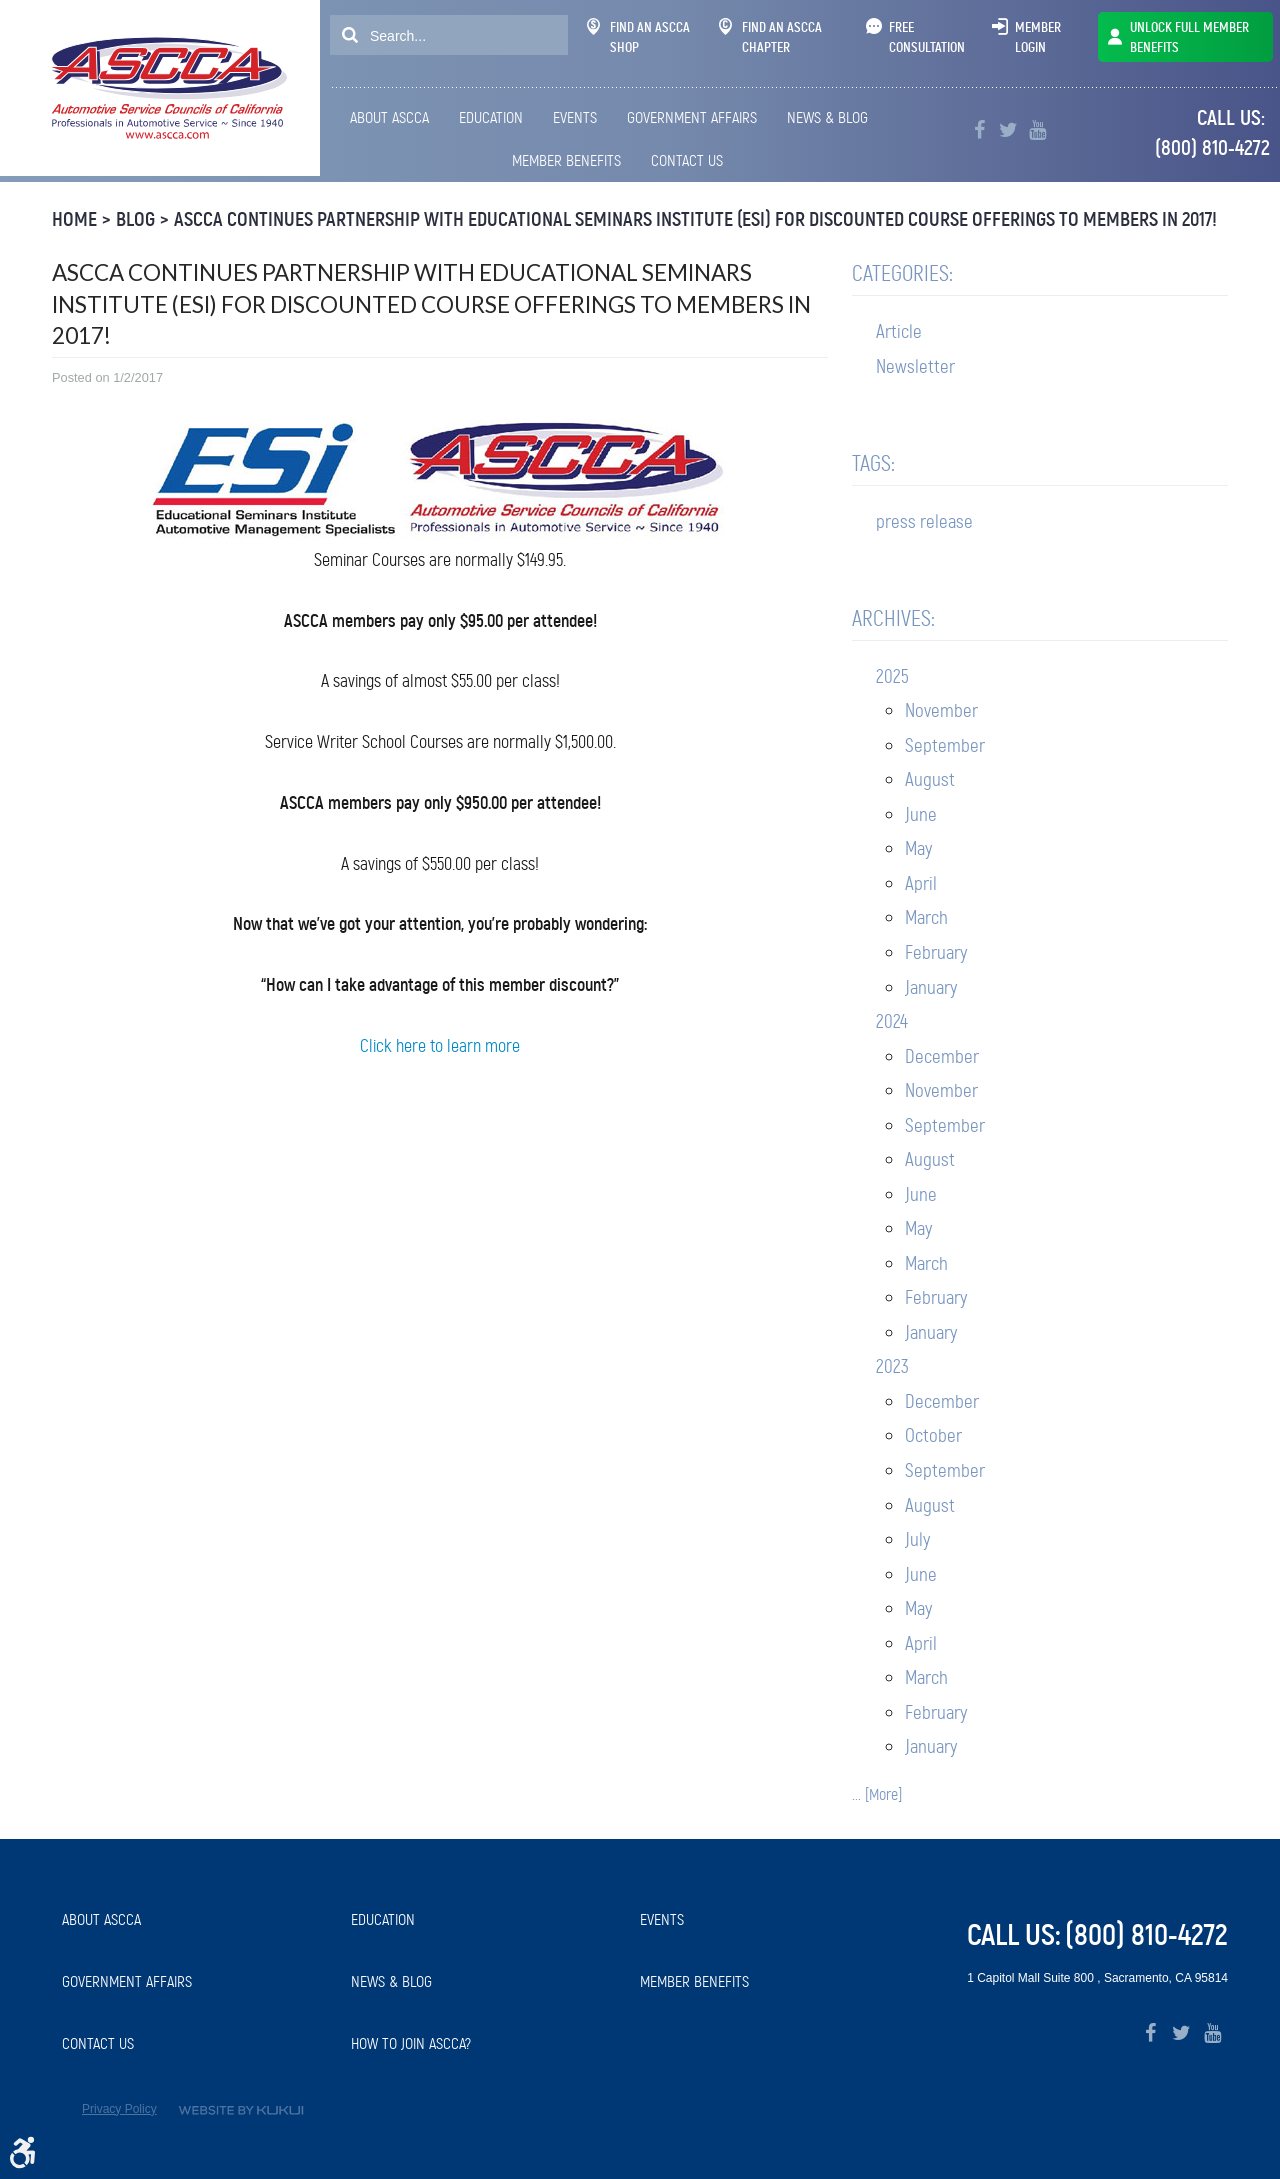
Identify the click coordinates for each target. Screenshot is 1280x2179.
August (930, 779)
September (945, 745)
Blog (135, 219)
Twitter (1008, 130)
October (933, 1435)
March (926, 917)
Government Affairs (692, 117)
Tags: (873, 463)
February (936, 952)
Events (575, 117)
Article (899, 331)
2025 (892, 676)
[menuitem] (393, 118)
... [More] (877, 1794)
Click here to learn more (440, 1046)
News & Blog (827, 117)
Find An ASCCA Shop (638, 37)
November (941, 710)
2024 (892, 1021)
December (942, 1056)
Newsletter (915, 366)
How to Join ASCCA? (411, 2043)
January (931, 987)
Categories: (902, 273)
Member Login (1038, 37)
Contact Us (687, 160)
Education (491, 117)
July (917, 1539)
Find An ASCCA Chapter (770, 37)
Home (74, 219)
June (921, 814)
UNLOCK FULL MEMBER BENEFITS (1189, 37)
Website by (241, 2110)
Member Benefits (566, 160)
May (918, 848)
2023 (892, 1366)
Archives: (893, 618)
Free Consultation (927, 37)
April (921, 883)
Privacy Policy (119, 2109)
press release (924, 521)
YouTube (1037, 130)
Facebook (979, 130)
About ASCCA (389, 117)
